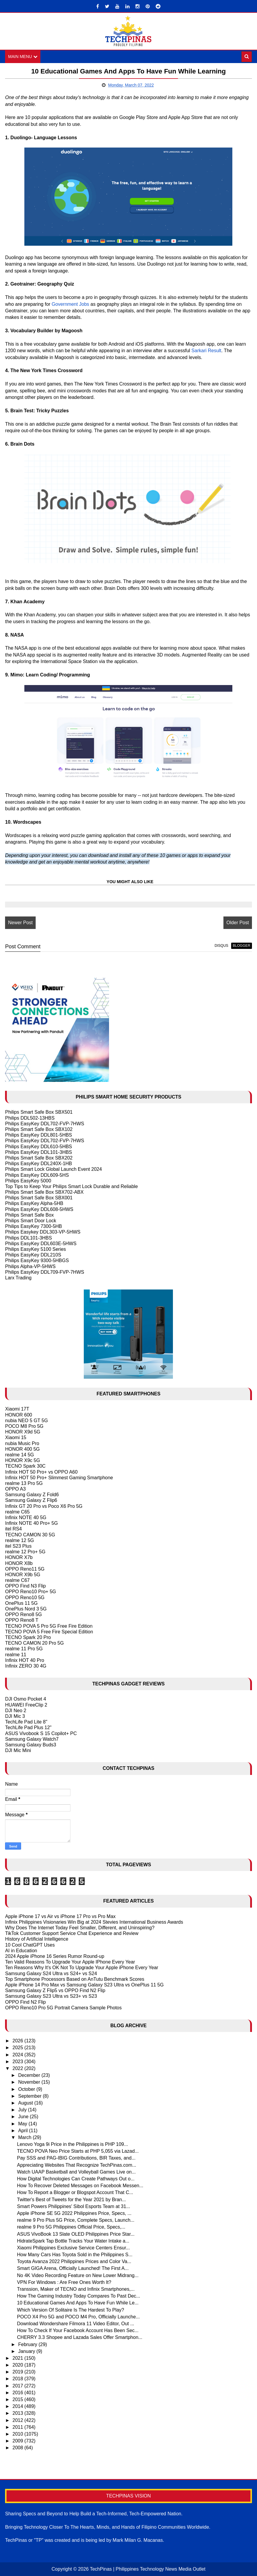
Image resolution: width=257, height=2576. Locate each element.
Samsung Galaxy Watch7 (32, 1739)
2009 (18, 2440)
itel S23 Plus (18, 1546)
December (29, 2075)
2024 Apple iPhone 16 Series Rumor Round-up (54, 1956)
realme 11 (15, 1654)
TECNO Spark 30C (25, 1466)
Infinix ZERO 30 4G (25, 1665)
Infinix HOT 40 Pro (24, 1660)
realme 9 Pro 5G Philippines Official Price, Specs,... (71, 2226)
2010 (18, 2433)
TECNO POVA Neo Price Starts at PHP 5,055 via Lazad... (77, 2151)
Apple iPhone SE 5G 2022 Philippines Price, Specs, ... (74, 2213)
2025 (18, 2047)
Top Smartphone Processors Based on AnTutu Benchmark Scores (74, 1979)
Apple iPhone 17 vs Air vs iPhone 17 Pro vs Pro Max (60, 1916)
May (23, 2123)
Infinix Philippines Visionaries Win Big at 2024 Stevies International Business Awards (94, 1922)
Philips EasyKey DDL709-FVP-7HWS (44, 1272)
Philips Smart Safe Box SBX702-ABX (44, 1192)
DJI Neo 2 (15, 1710)
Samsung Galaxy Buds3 (30, 1744)
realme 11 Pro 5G (23, 1648)
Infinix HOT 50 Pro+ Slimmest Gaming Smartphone (59, 1477)
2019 (18, 2371)
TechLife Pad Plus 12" (28, 1727)
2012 (18, 2420)
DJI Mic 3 (15, 1716)
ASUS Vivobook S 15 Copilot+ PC (41, 1733)
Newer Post (20, 922)
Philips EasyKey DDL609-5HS (37, 1175)
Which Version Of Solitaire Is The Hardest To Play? (70, 2309)
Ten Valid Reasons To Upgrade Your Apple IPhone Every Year (70, 1961)
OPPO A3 (15, 1488)
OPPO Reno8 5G (23, 1614)
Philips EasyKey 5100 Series (35, 1249)
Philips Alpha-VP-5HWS (30, 1266)
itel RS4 (13, 1528)
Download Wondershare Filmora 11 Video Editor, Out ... (75, 2323)
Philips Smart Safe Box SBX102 (38, 1129)
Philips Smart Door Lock (30, 1220)
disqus (221, 946)
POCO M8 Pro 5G (24, 1426)
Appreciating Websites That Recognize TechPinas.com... (76, 2165)
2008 (18, 2447)
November (29, 2082)
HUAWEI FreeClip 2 (26, 1704)
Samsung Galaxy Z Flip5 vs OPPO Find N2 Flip (55, 1990)
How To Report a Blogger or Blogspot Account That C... (75, 2192)
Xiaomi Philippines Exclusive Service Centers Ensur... (73, 2247)
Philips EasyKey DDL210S (33, 1254)
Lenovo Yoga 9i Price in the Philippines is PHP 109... (72, 2144)
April (23, 2130)
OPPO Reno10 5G (25, 1597)
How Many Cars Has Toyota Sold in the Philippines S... (74, 2254)
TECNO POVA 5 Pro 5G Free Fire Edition (48, 1626)
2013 (18, 2413)
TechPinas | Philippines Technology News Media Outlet (147, 2569)
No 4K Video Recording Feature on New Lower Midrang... (77, 2275)
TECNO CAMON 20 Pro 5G (34, 1643)
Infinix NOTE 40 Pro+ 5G (31, 1523)
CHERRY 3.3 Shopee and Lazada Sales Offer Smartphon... (79, 2337)
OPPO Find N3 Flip (25, 1585)
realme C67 (17, 1580)
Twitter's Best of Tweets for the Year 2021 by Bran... (71, 2199)
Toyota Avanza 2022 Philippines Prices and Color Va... (74, 2261)
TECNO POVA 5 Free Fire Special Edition (49, 1631)
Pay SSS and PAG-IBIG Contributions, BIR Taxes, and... (76, 2157)
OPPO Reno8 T (21, 1620)
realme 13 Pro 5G (23, 1483)
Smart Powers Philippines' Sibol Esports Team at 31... (73, 2206)
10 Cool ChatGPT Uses (30, 1944)
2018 (18, 2378)
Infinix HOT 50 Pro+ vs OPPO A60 (41, 1472)
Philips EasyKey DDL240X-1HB (38, 1163)
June (24, 2116)
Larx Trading (18, 1277)
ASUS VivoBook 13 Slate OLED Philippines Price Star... (75, 2234)
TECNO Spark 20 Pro (28, 1637)
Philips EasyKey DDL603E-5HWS (40, 1243)
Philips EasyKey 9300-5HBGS (37, 1260)
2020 (18, 2364)
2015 (18, 2399)
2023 (18, 2061)
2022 (18, 2068)
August (26, 2102)
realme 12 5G (19, 1540)
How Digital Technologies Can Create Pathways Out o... (75, 2178)
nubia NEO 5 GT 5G (26, 1420)
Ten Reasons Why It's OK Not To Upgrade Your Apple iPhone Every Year (81, 1967)
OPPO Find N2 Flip (25, 2002)
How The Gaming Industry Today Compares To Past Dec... (78, 2295)
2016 (18, 2392)
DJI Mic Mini (18, 1750)
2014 (18, 2406)
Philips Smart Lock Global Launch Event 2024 (53, 1169)
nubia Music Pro (22, 1443)
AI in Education (21, 1950)
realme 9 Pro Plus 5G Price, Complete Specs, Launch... (75, 2220)
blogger (241, 946)
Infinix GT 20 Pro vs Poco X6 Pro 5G (43, 1506)
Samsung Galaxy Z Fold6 (32, 1494)
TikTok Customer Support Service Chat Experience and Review (71, 1933)
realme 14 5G (19, 1454)
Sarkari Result (206, 350)
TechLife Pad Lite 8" (26, 1721)
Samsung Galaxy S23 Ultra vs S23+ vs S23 (51, 1996)
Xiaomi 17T (17, 1408)
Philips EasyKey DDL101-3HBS (38, 1152)
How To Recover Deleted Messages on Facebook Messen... (80, 2185)
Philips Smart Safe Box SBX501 (38, 1112)
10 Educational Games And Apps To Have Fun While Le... (77, 2302)
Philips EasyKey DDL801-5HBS (38, 1134)
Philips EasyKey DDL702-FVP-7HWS (44, 1123)
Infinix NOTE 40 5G (25, 1517)
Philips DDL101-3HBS (28, 1237)
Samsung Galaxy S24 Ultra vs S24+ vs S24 (51, 1973)
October (27, 2089)
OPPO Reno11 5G (25, 1568)
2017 (18, 2385)
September (30, 2096)
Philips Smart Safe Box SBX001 (38, 1197)
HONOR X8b (18, 1563)
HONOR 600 (18, 1414)
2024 (18, 2054)
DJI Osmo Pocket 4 (25, 1698)
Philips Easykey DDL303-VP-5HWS (42, 1231)
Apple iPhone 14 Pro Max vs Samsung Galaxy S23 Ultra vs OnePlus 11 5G (84, 1984)
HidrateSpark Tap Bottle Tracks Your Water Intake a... (73, 2240)
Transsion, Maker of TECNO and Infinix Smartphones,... (76, 2289)
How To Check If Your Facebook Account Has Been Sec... (77, 2330)
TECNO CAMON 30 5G (30, 1534)
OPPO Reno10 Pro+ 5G (30, 1591)
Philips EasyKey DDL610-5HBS (38, 1146)
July (23, 2109)
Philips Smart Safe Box (29, 1215)
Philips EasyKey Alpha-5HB (34, 1203)
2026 (18, 2040)
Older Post (237, 922)
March (25, 2137)
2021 (18, 2358)
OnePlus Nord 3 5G (26, 1608)
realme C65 (17, 1511)
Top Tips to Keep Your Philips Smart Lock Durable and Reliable (71, 1186)
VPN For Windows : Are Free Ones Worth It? (64, 2282)
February (28, 2344)
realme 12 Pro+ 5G (25, 1551)
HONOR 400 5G (22, 1449)
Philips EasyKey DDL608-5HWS (39, 1209)
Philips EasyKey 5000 (28, 1180)
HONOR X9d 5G (22, 1431)
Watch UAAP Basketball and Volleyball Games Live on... (76, 2171)
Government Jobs (70, 304)
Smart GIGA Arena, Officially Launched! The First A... (73, 2268)
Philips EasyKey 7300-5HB (33, 1226)
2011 (18, 2427)
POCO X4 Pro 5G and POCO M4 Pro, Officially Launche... (78, 2316)
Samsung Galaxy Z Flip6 (31, 1500)
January (27, 2351)
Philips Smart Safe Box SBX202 (38, 1157)
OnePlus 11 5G (21, 1603)
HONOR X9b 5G (22, 1574)
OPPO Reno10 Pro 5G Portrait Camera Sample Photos (63, 2007)
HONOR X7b (18, 1557)
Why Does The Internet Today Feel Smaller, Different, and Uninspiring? (79, 1927)
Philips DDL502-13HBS (29, 1118)
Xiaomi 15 (15, 1437)
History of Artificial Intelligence (36, 1939)
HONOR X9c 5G (22, 1460)
